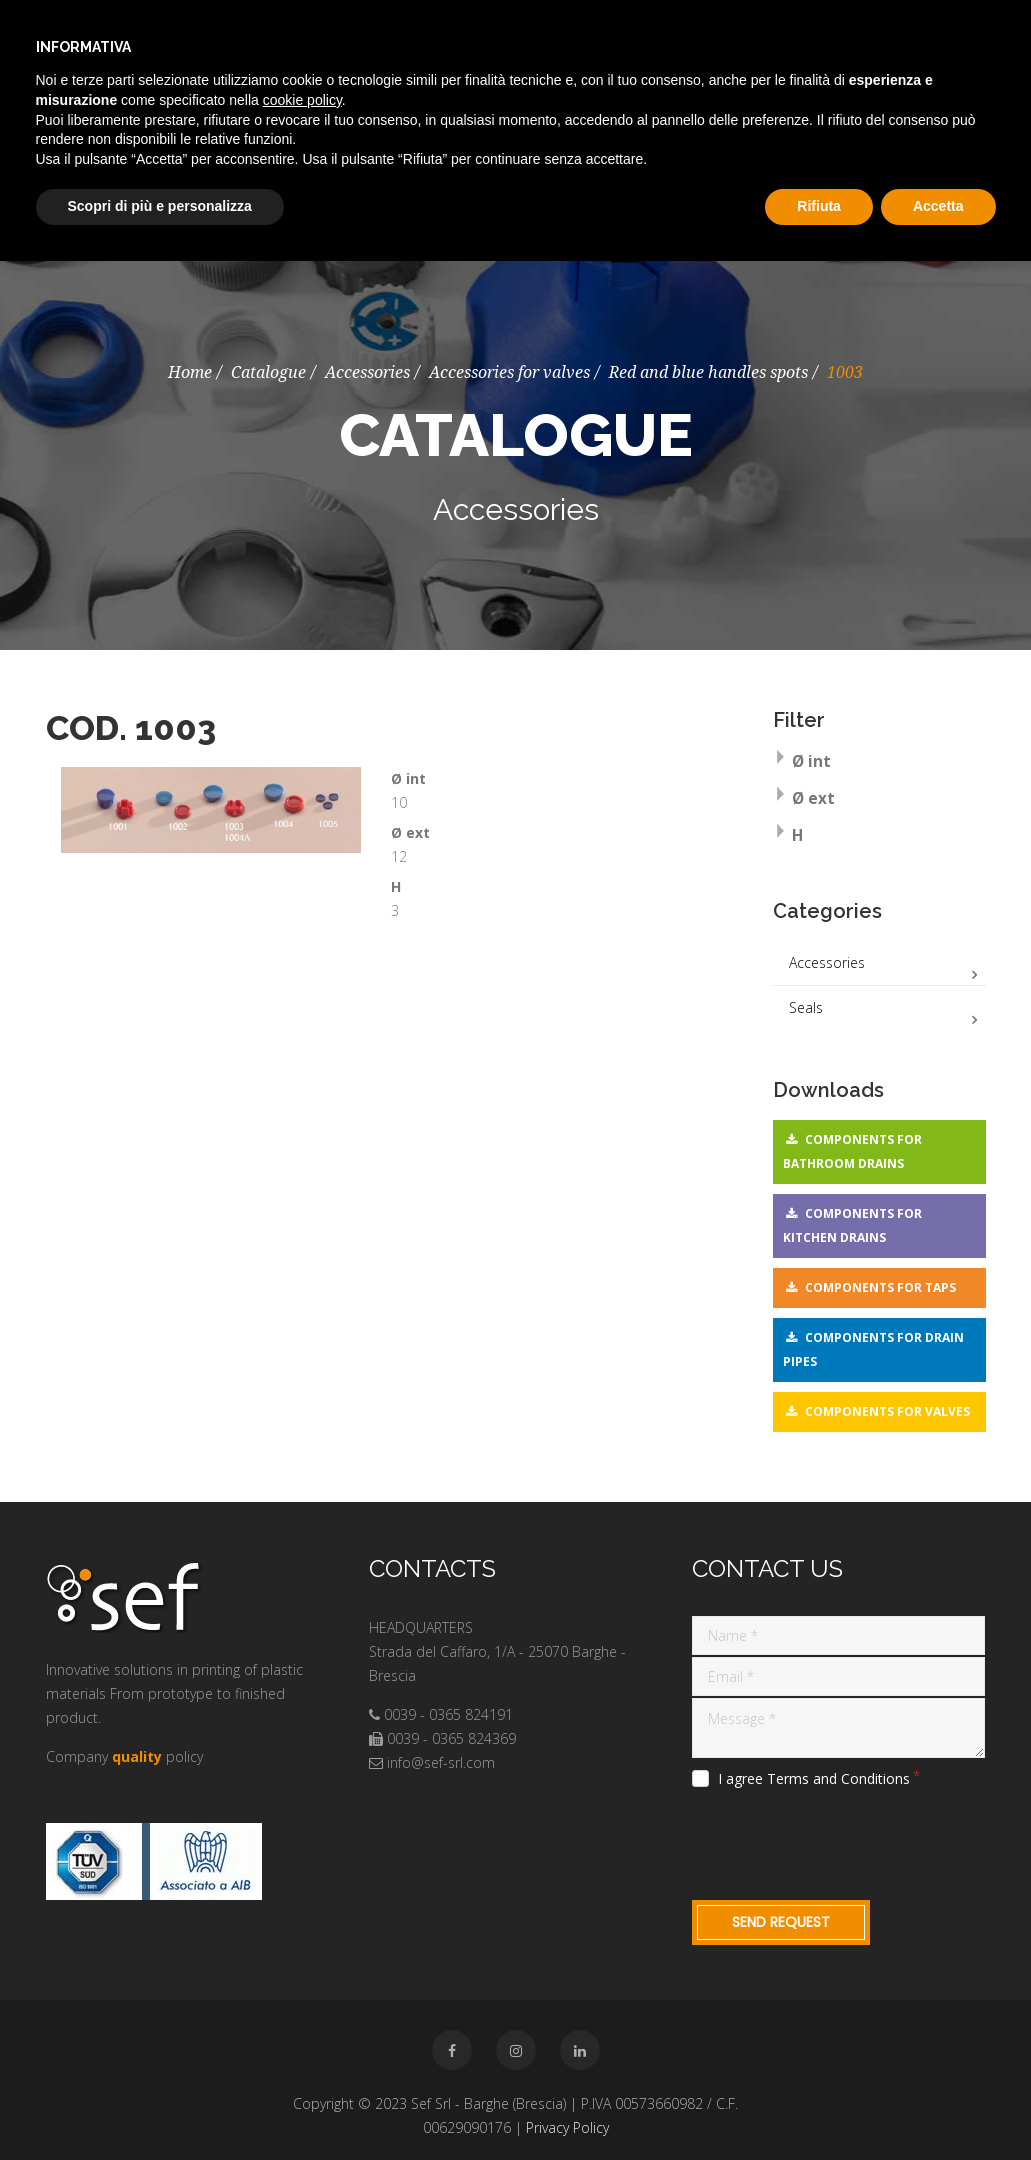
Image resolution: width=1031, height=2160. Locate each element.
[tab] (879, 763)
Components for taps (880, 1287)
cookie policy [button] (302, 100)
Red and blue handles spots (708, 372)
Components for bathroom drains (852, 1151)
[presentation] (844, 1841)
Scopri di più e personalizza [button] (160, 206)
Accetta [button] (938, 206)
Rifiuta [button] (819, 206)
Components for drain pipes (873, 1349)
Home (190, 372)
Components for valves (887, 1411)
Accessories (367, 372)
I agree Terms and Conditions (814, 1779)
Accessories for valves (509, 372)
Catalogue (268, 372)
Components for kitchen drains (852, 1225)
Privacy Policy (567, 2127)
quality (137, 1756)
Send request (781, 1922)
